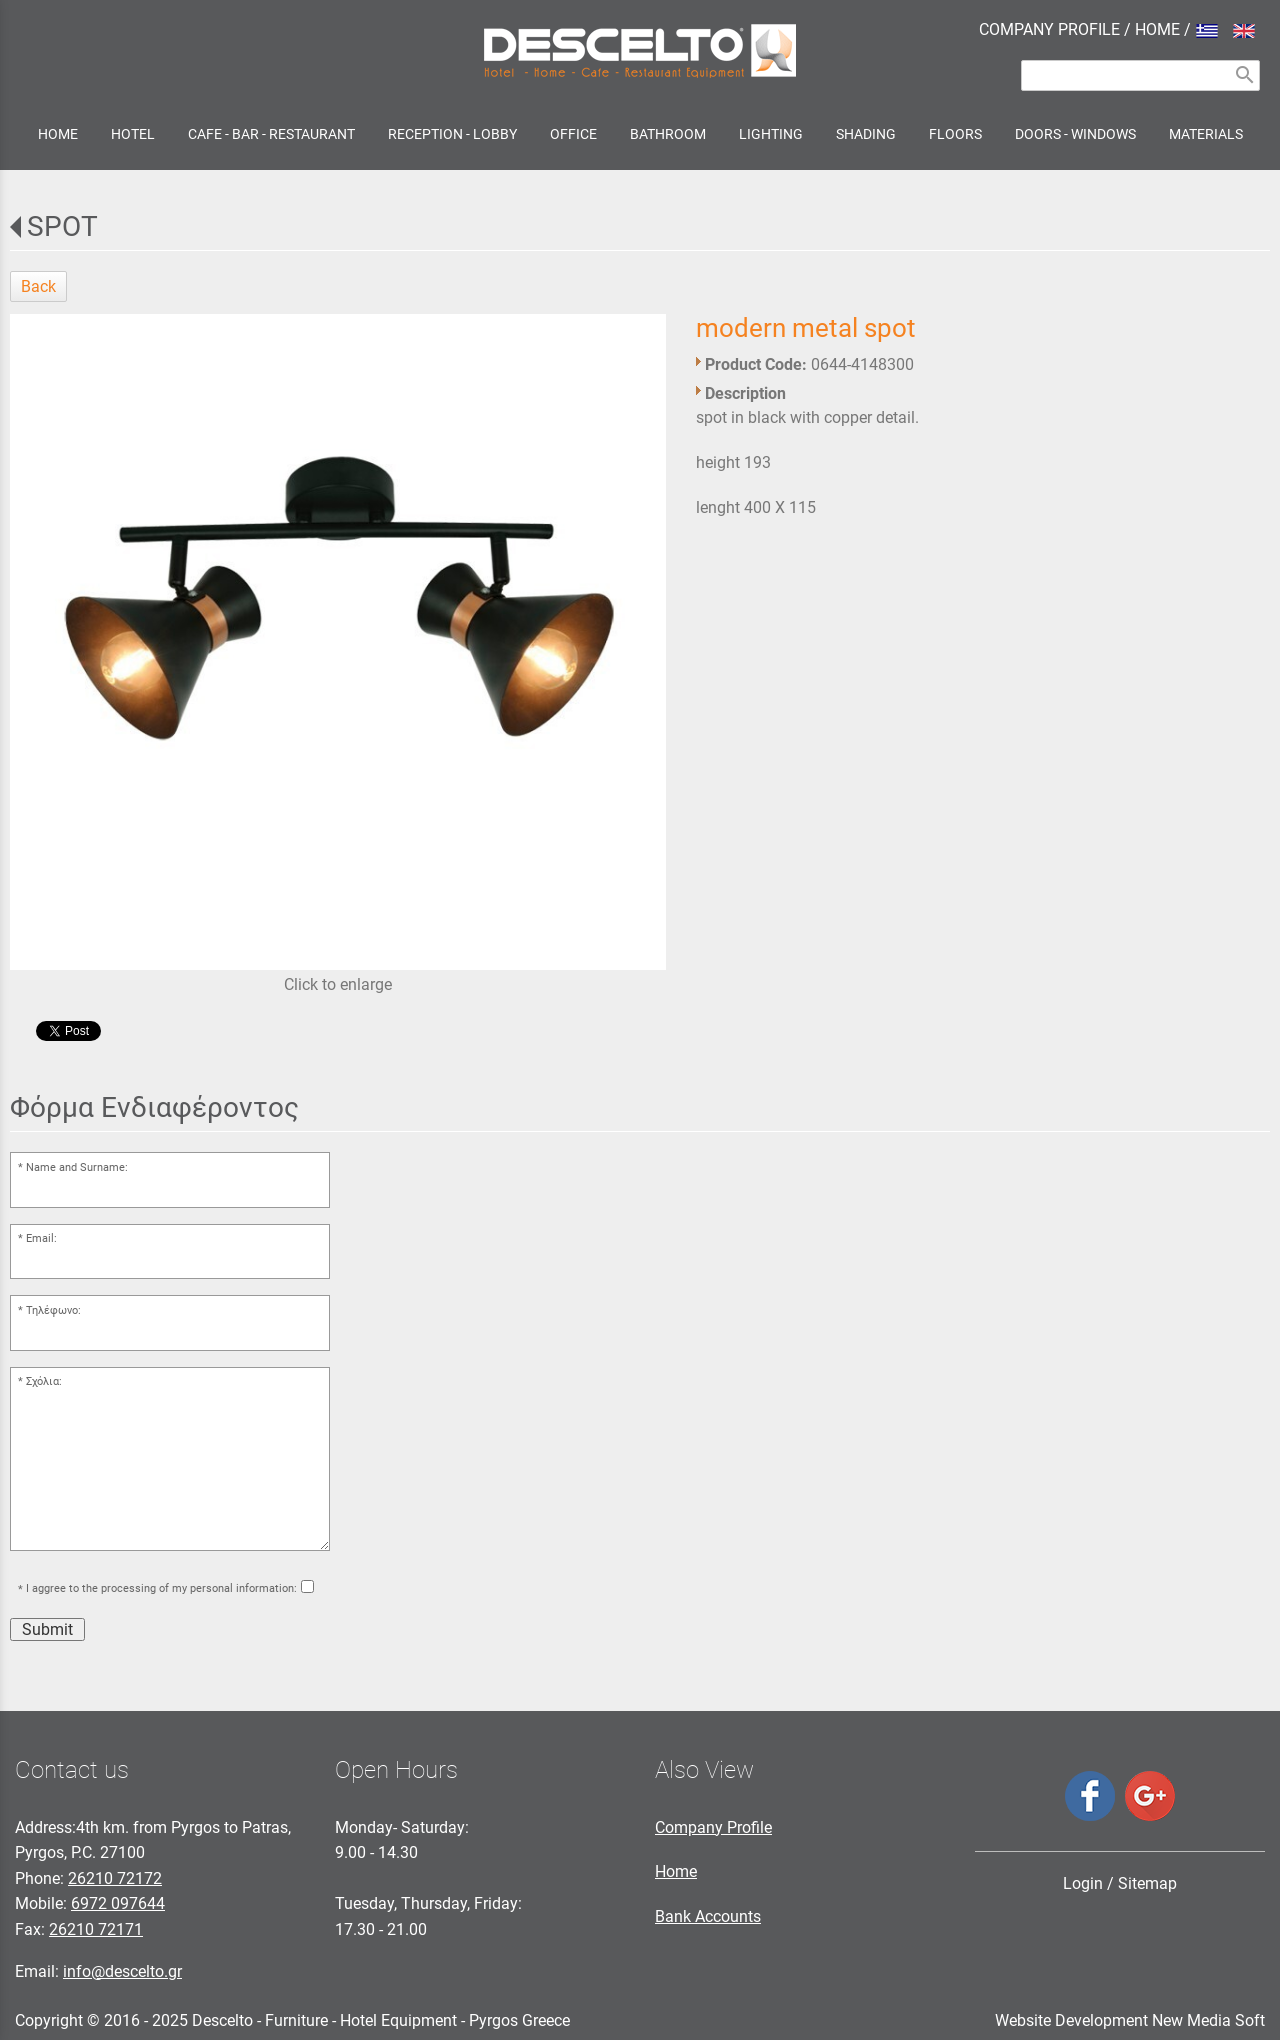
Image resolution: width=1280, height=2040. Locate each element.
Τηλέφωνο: (53, 1310)
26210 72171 (96, 1929)
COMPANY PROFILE (1049, 29)
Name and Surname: (77, 1167)
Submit (47, 1629)
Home (676, 1871)
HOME (1157, 29)
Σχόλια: (44, 1381)
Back (38, 286)
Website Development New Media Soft (1130, 2020)
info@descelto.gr (122, 1971)
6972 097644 (118, 1903)
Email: (41, 1238)
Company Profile (713, 1827)
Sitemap (1147, 1883)
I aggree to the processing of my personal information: (161, 1589)
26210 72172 (115, 1878)
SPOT (62, 226)
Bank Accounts (708, 1916)
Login (1083, 1883)
